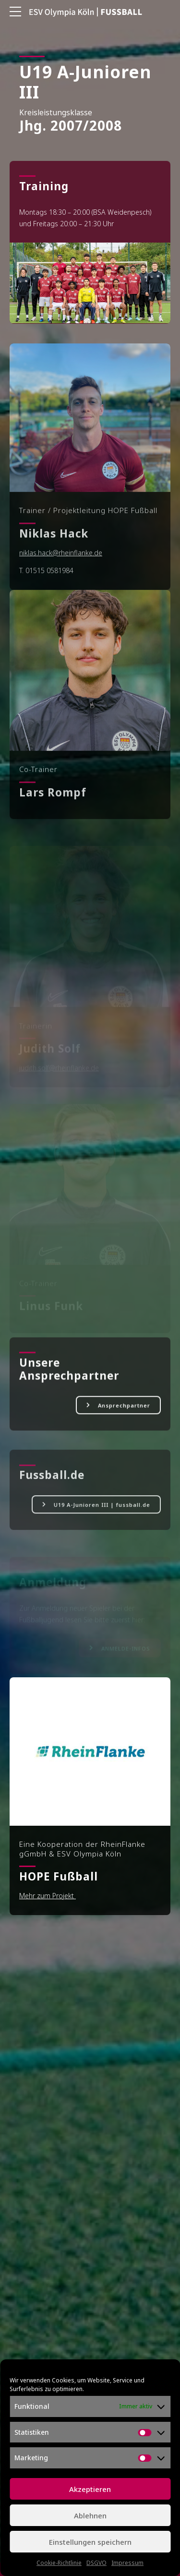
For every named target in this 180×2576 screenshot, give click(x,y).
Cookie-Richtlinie (59, 2563)
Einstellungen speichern (90, 2542)
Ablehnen (90, 2515)
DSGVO (96, 2563)
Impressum (127, 2563)
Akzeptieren (90, 2489)
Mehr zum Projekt (47, 1895)
